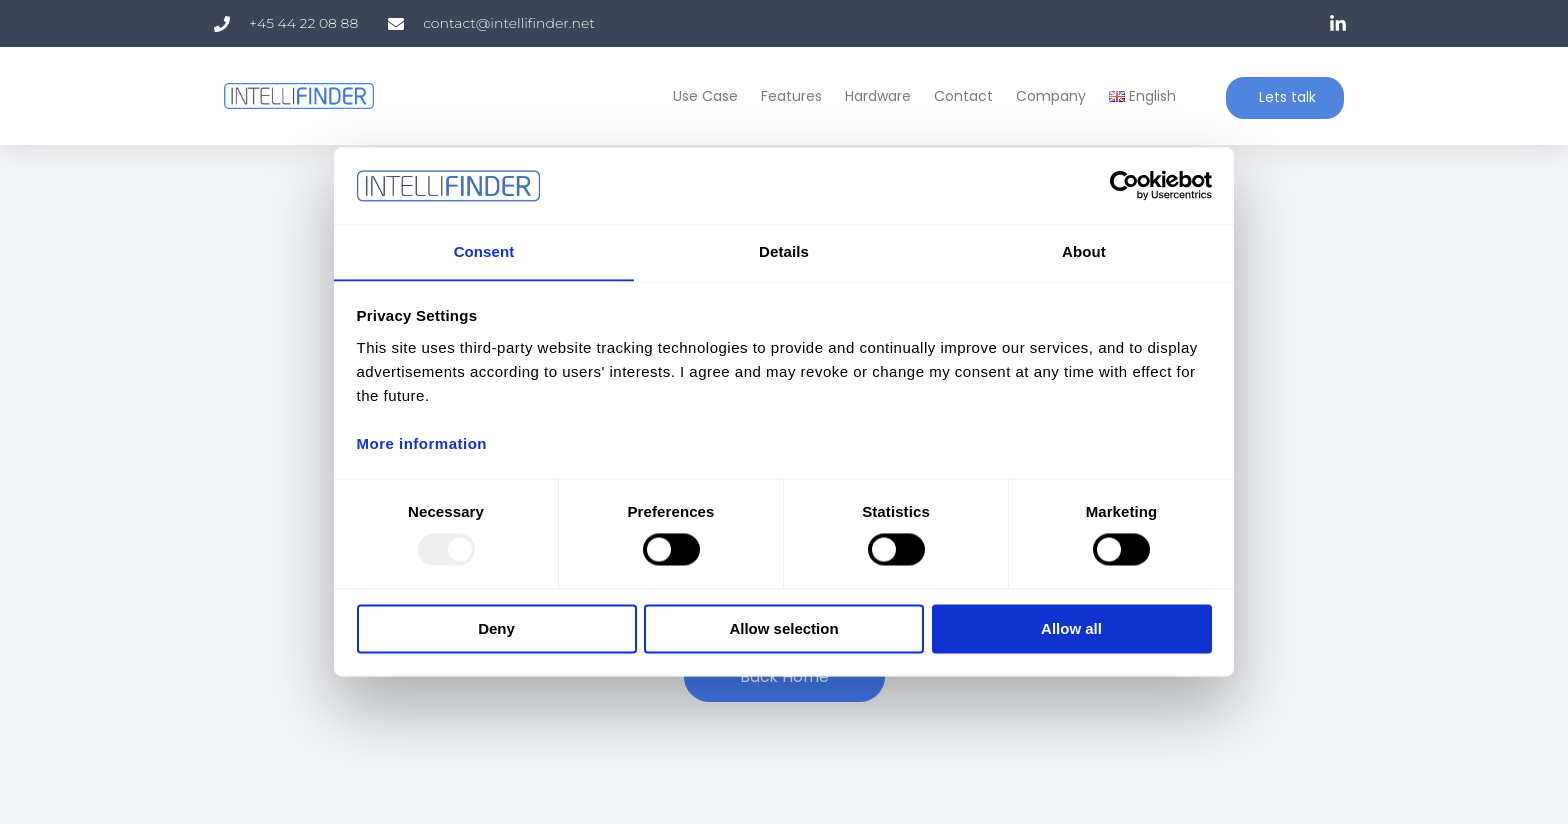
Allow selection (783, 629)
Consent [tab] (484, 251)
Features (787, 96)
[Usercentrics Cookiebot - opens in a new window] (1124, 185)
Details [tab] (784, 251)
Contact (959, 96)
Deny (496, 629)
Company (1047, 96)
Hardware (874, 96)
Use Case (701, 96)
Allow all (1071, 629)
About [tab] (1084, 251)
